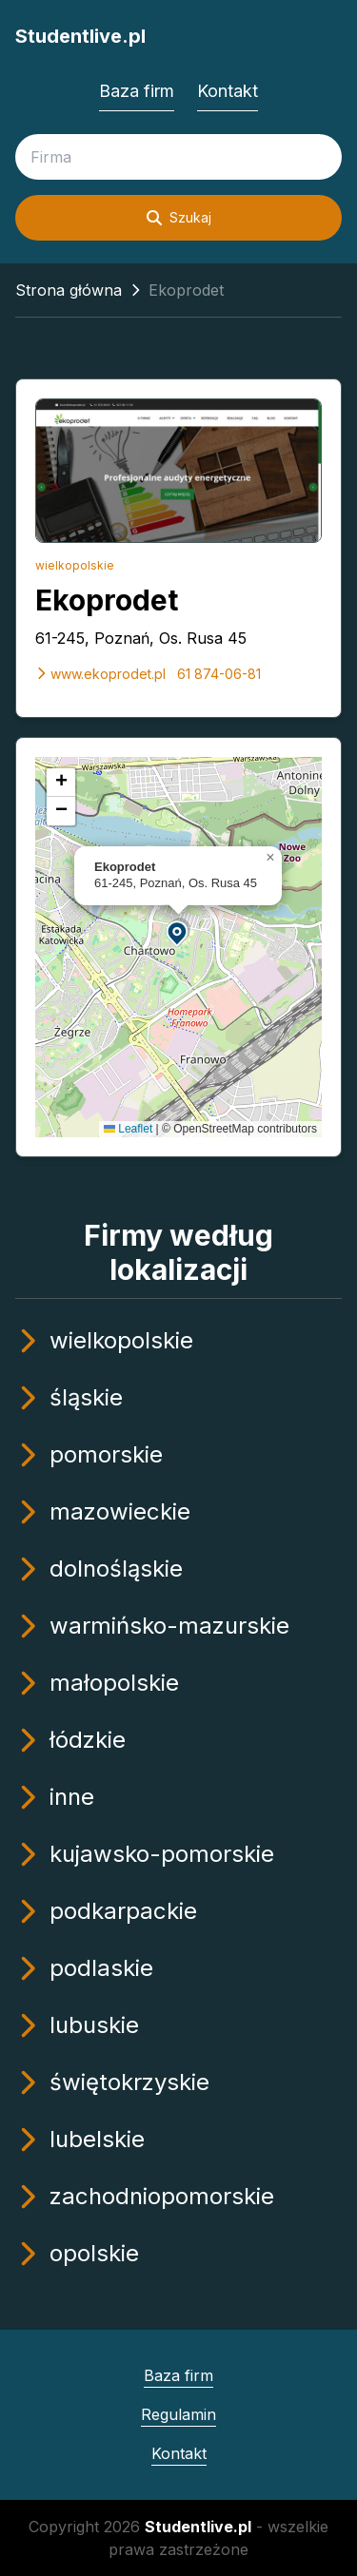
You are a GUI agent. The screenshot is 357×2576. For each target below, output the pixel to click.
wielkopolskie (74, 565)
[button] (178, 932)
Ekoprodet (106, 600)
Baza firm (136, 91)
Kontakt (227, 91)
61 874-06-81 (219, 674)
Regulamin (178, 2414)
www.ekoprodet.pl (100, 674)
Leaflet (128, 1128)
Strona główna (68, 290)
